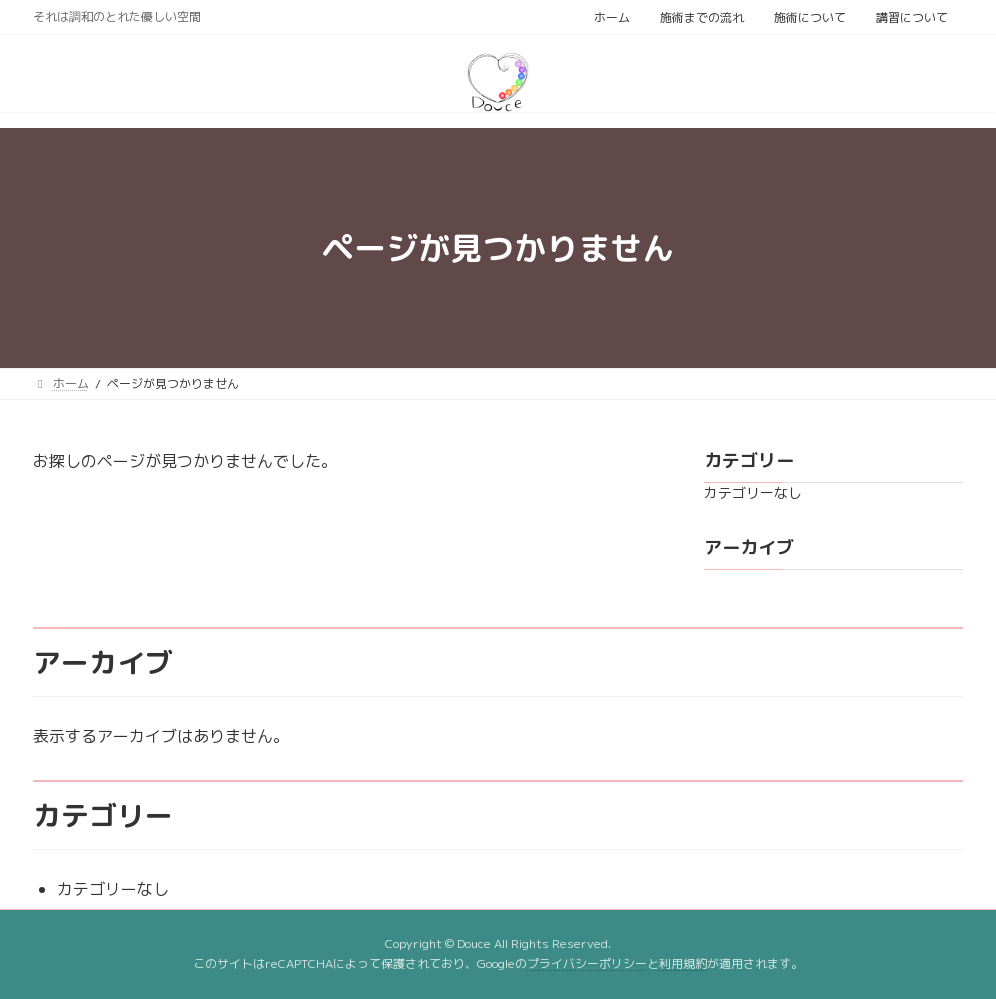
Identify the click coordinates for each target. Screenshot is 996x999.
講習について (912, 17)
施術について (810, 17)
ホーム (612, 17)
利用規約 (683, 964)
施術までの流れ (702, 17)
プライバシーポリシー (587, 964)
